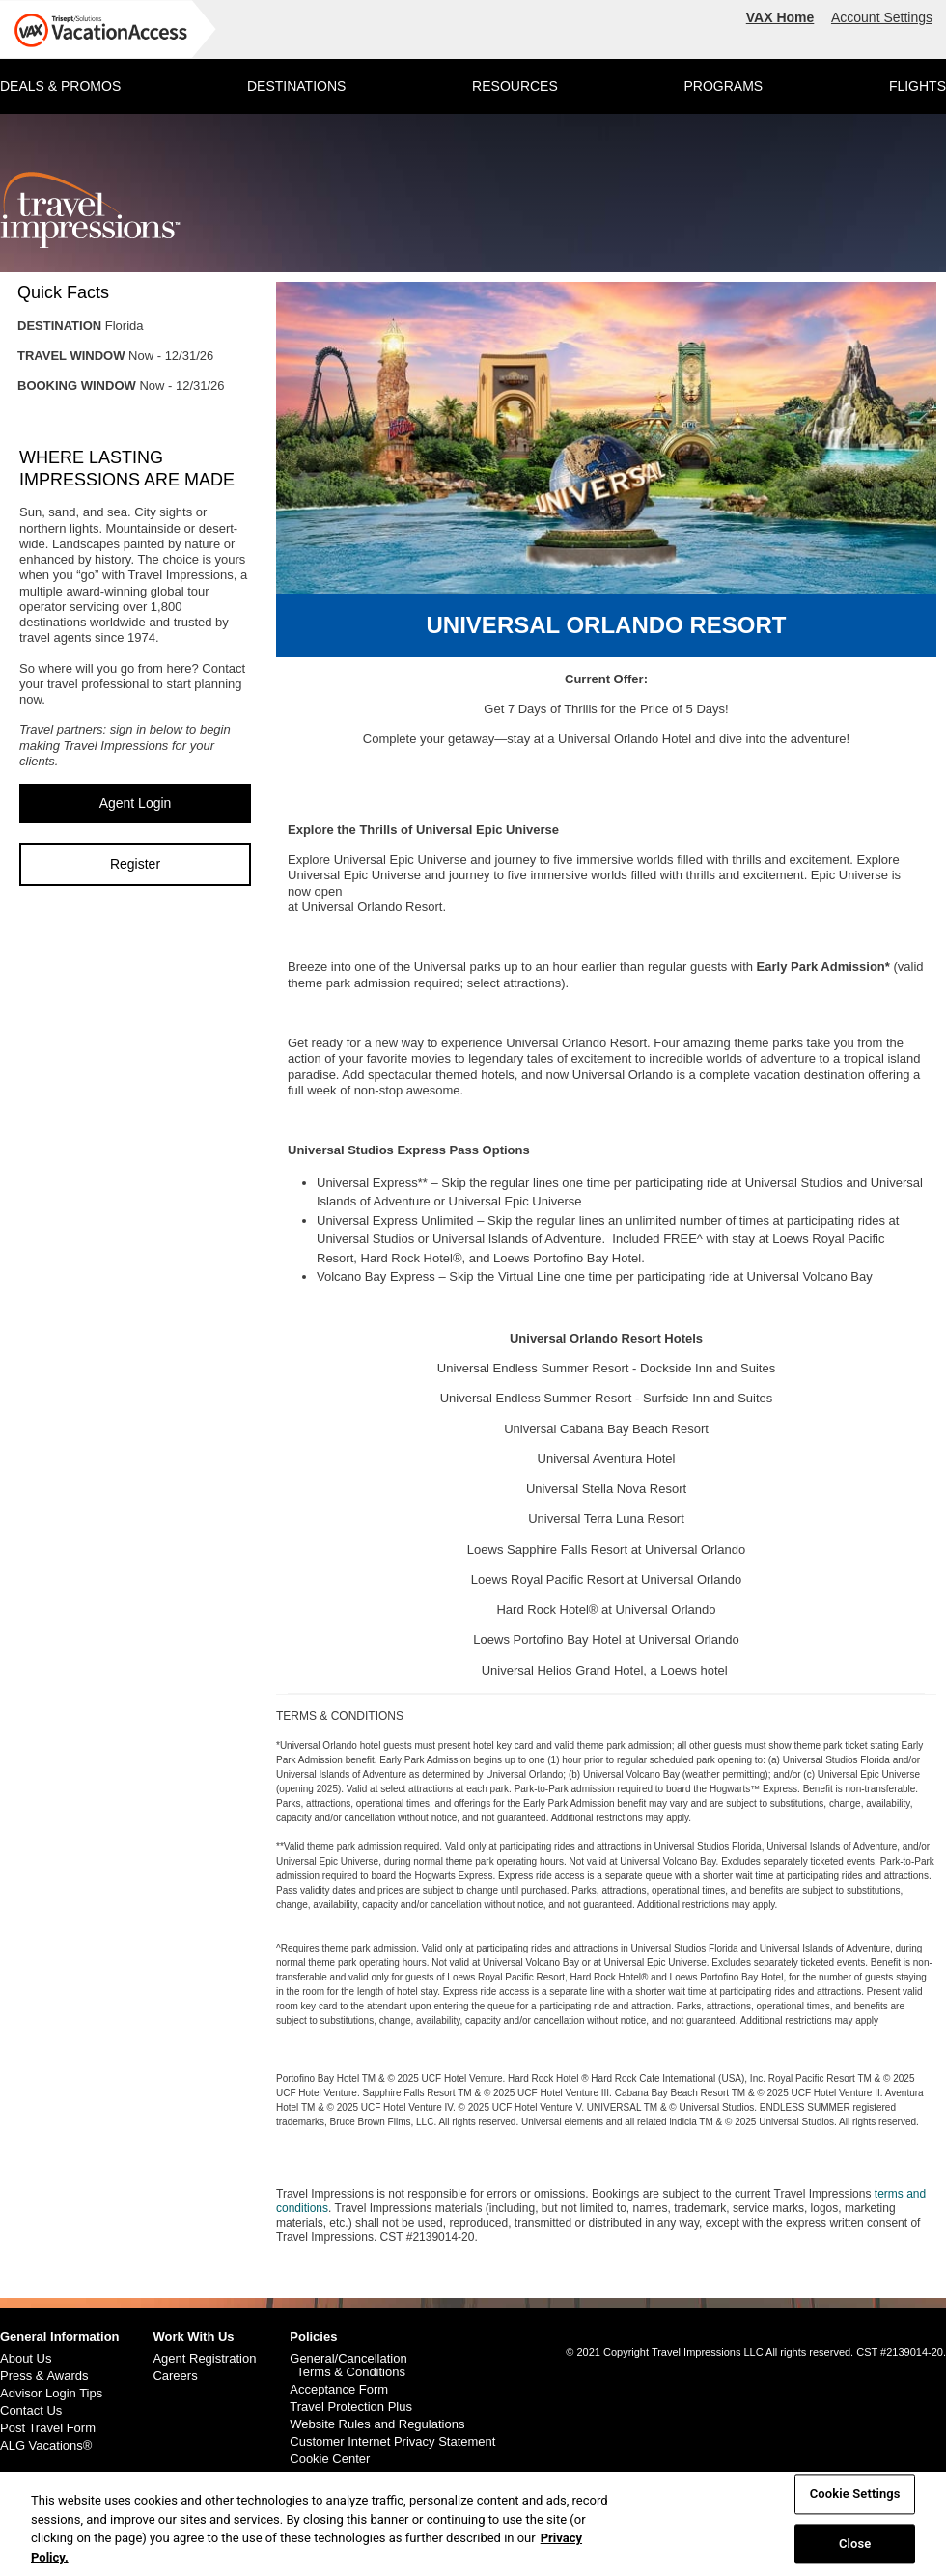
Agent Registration (204, 2359)
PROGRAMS (723, 86)
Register (135, 864)
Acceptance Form (339, 2389)
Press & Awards (44, 2376)
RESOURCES (515, 86)
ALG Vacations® (46, 2445)
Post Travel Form (48, 2428)
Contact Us (31, 2411)
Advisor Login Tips (51, 2393)
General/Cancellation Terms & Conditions (348, 2365)
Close (855, 2552)
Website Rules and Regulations (377, 2424)
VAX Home (780, 17)
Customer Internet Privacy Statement (392, 2442)
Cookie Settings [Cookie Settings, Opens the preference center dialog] (855, 2503)
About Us (25, 2359)
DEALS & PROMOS (60, 86)
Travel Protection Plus (351, 2407)
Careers (175, 2376)
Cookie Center (330, 2459)
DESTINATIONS (296, 86)
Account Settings (881, 17)
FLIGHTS (917, 86)
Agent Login (135, 803)
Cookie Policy (328, 2476)
